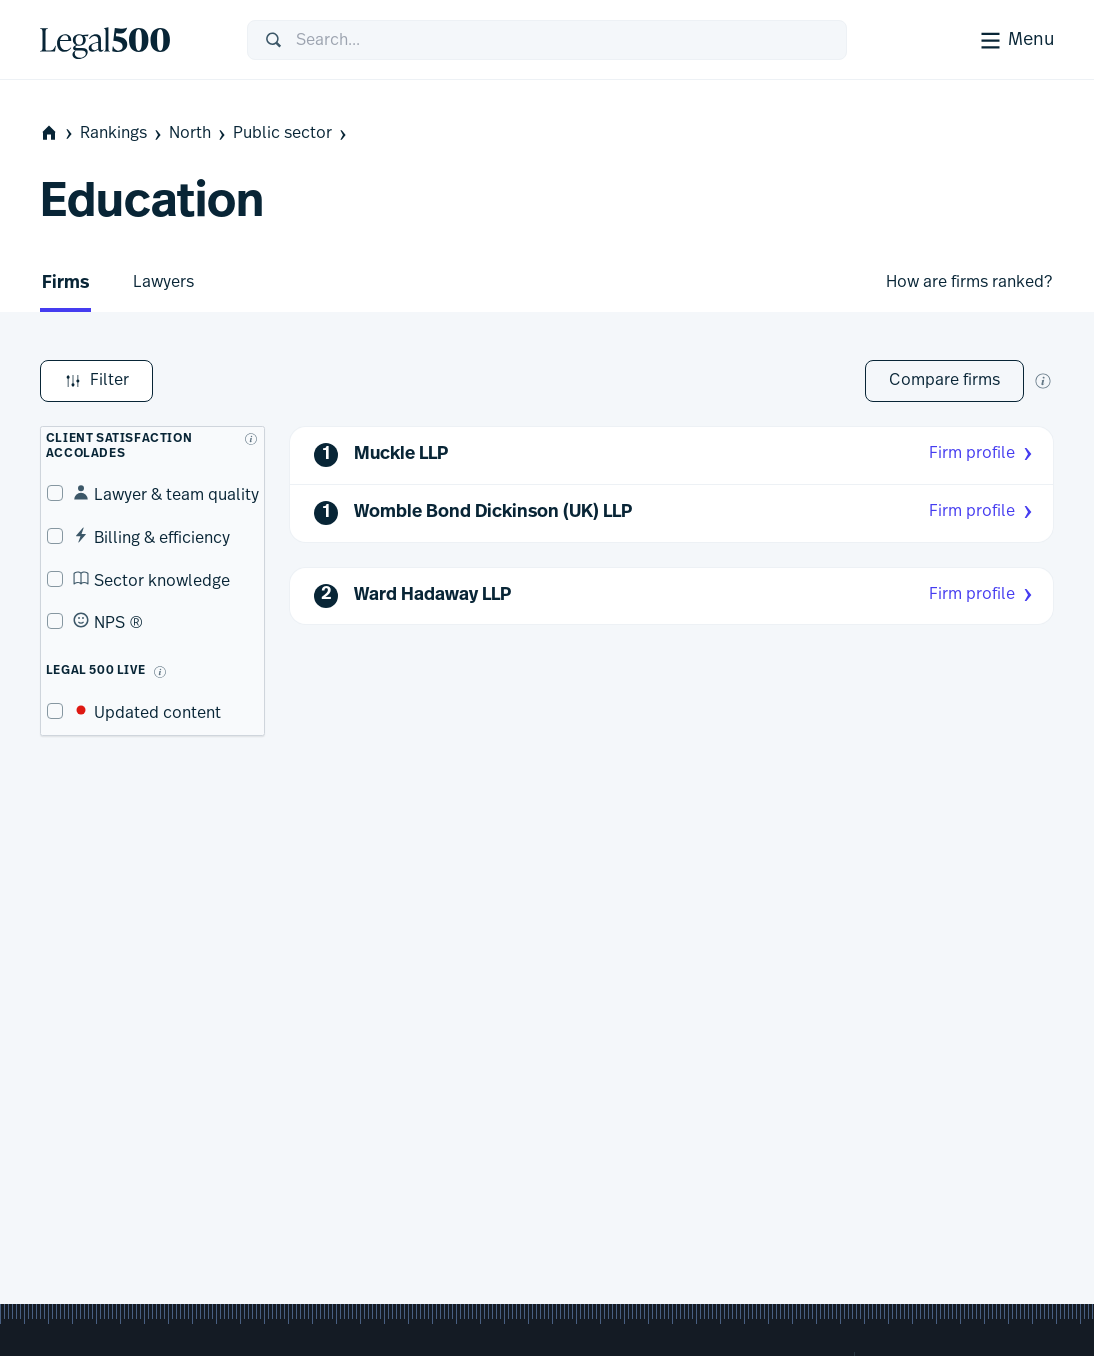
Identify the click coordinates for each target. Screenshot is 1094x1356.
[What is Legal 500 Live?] (154, 666)
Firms (65, 283)
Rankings (122, 133)
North (199, 133)
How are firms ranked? (969, 282)
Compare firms (944, 380)
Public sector (291, 133)
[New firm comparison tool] (1043, 381)
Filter (96, 381)
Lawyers (163, 282)
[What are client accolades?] (245, 433)
